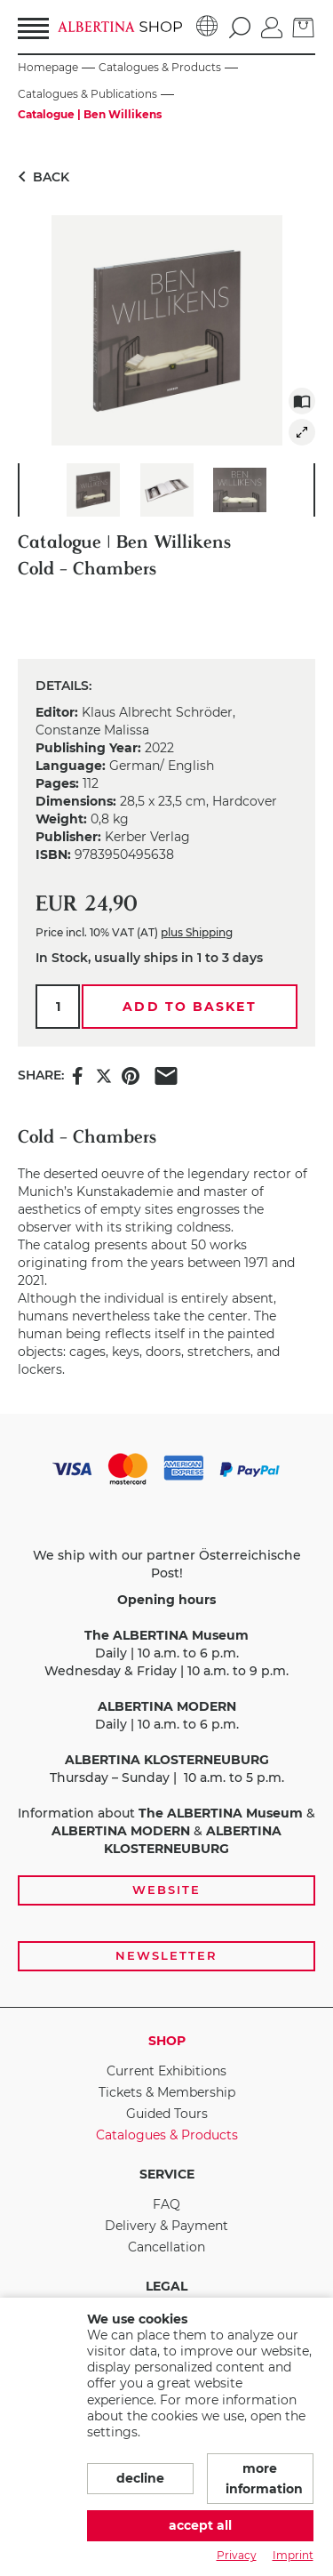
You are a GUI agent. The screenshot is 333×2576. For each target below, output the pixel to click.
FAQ (166, 2204)
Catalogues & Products (167, 2135)
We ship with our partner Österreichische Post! (167, 1564)
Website (166, 1889)
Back (40, 177)
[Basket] (303, 26)
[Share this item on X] (104, 1074)
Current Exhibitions (166, 2071)
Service (166, 2174)
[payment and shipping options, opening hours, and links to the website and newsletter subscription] (166, 1711)
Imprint (293, 2555)
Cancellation (166, 2247)
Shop (167, 2041)
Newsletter (166, 1955)
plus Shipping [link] (197, 932)
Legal (166, 2286)
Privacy (237, 2555)
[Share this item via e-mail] (166, 1074)
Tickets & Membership (167, 2092)
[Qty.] (58, 1006)
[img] (302, 432)
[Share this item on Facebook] (77, 1074)
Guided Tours (167, 2114)
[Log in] (271, 26)
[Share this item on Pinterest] (130, 1074)
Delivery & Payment (166, 2226)
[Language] (207, 26)
